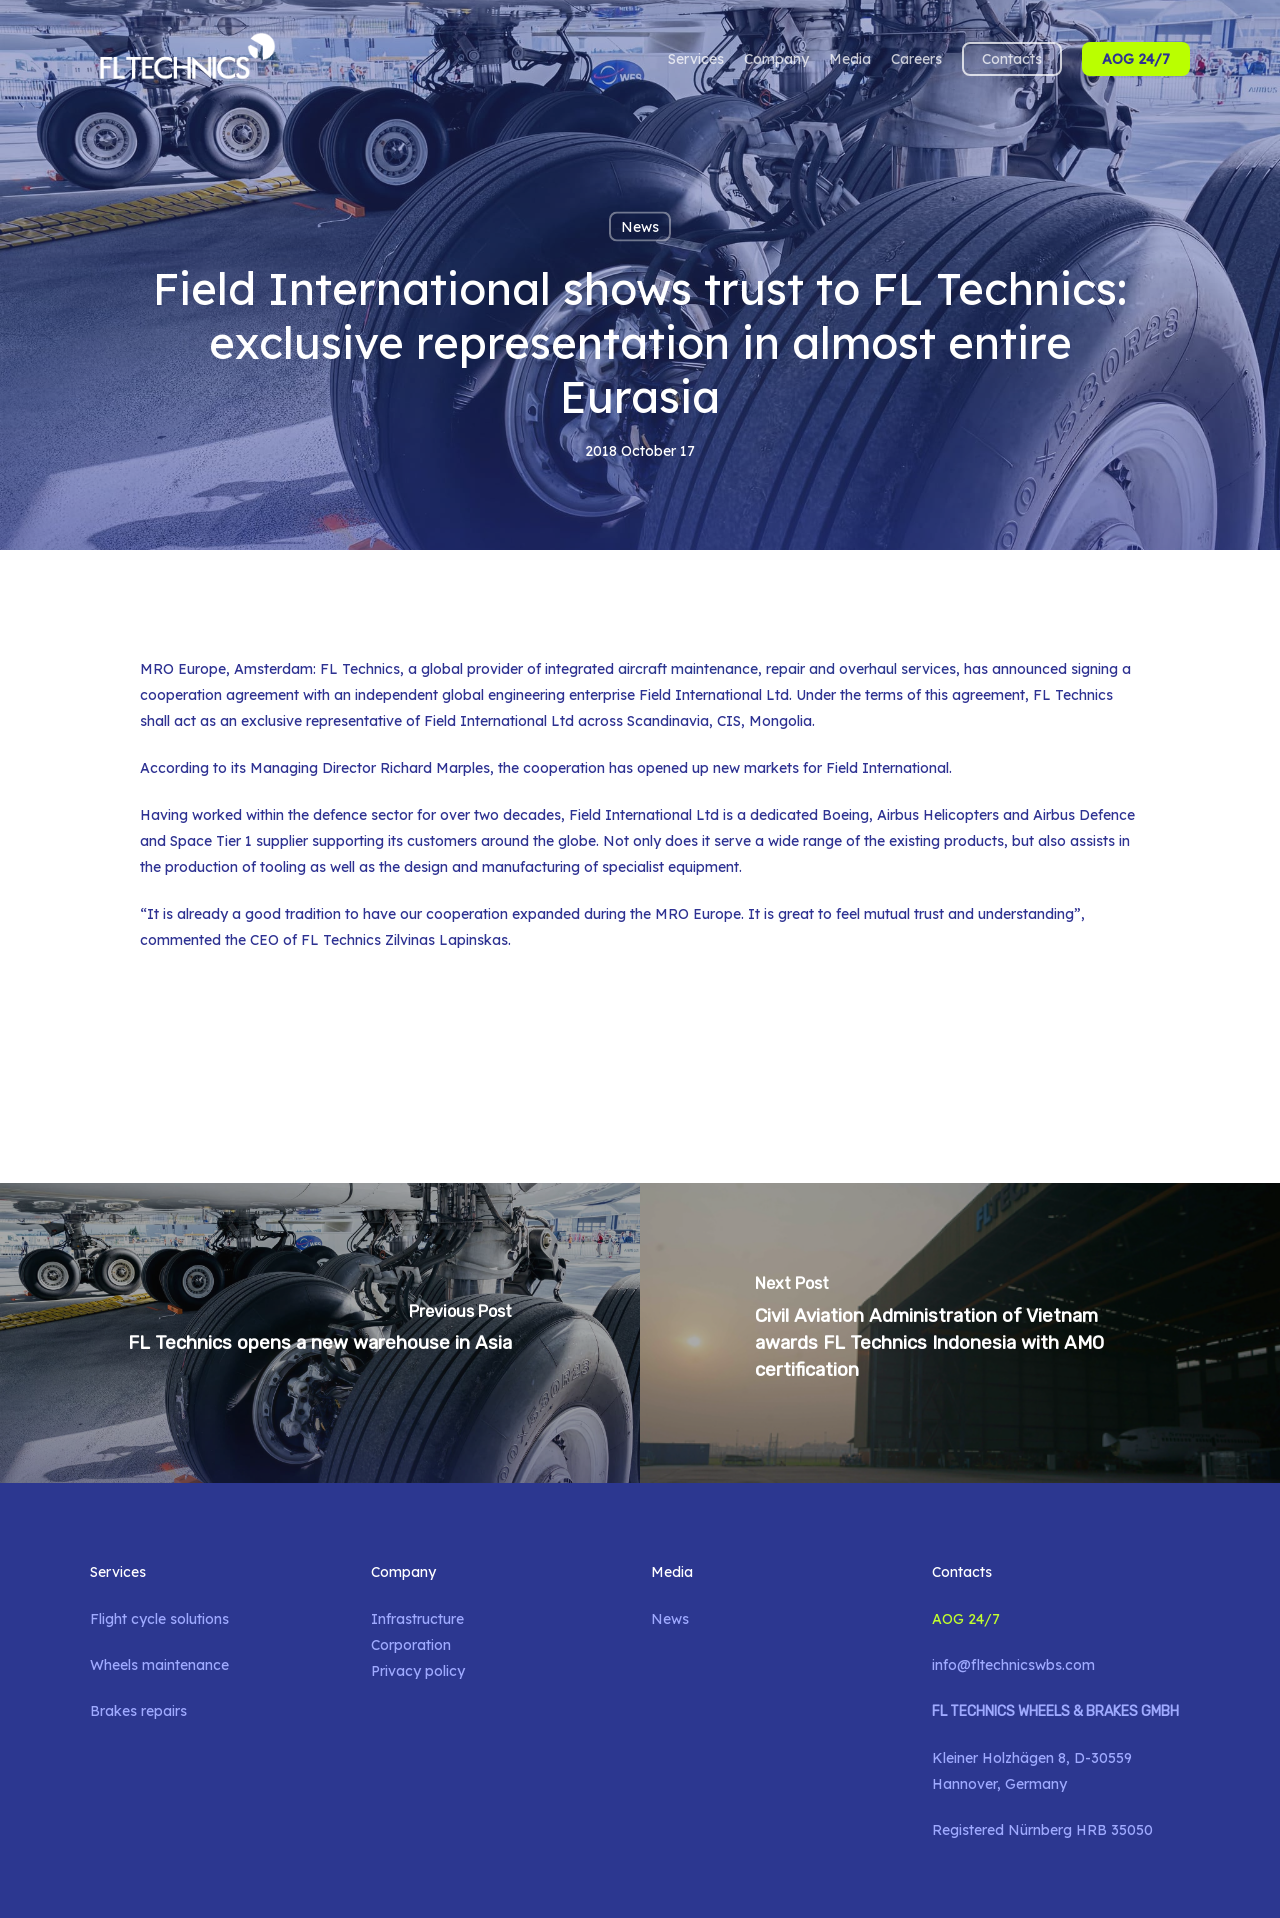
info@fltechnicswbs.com (1013, 1665)
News (640, 227)
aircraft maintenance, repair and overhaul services (787, 669)
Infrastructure (417, 1619)
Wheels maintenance (159, 1665)
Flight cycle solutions (159, 1619)
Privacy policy (418, 1671)
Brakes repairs (138, 1711)
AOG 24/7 (966, 1619)
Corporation (411, 1645)
